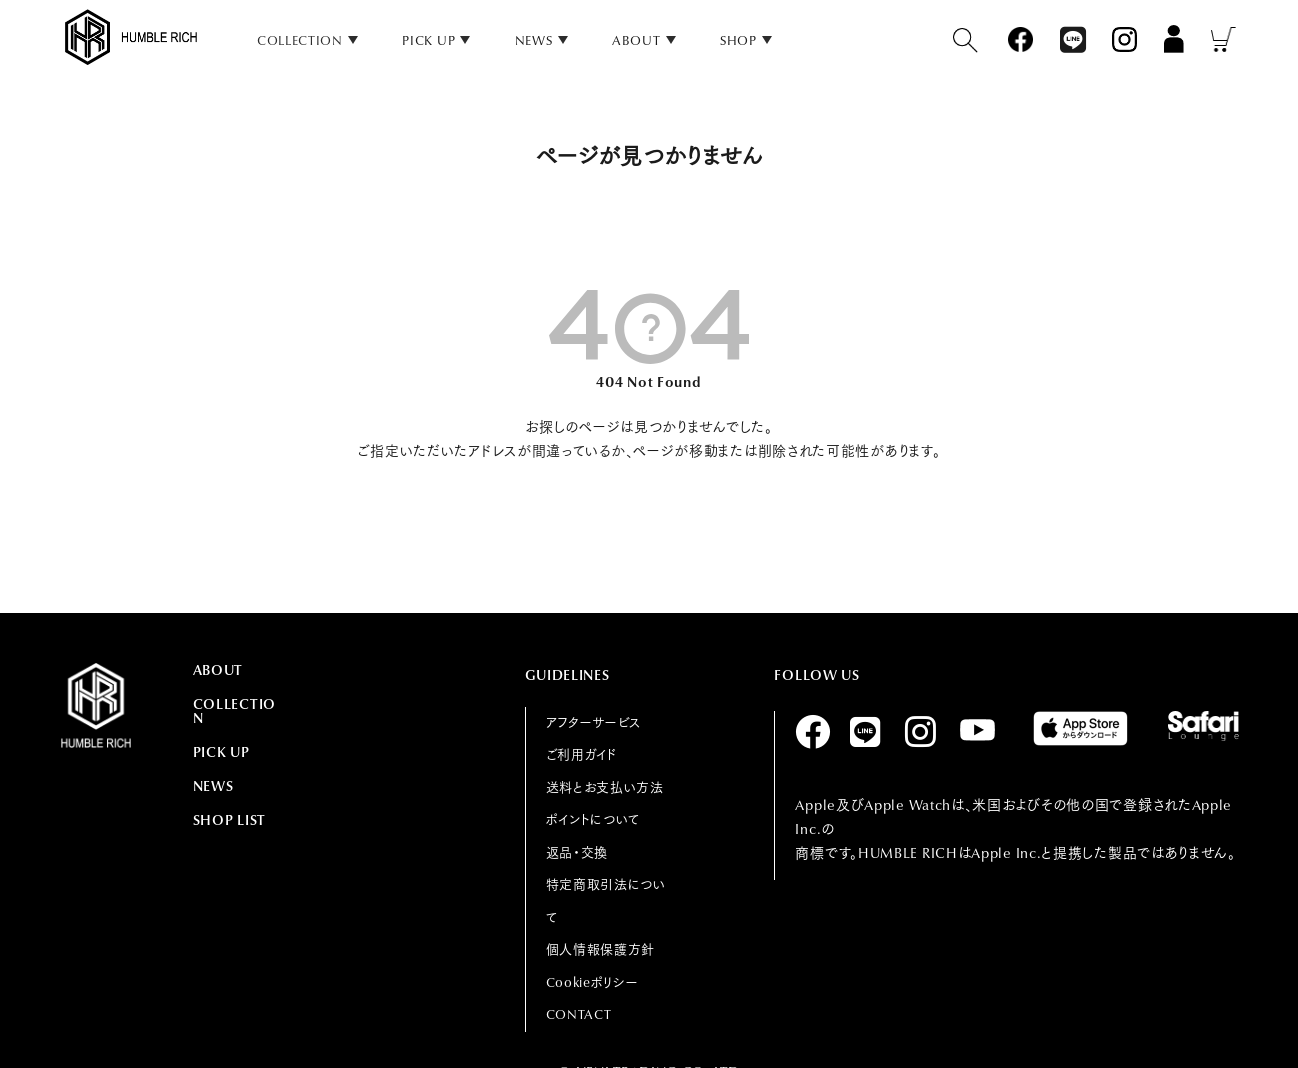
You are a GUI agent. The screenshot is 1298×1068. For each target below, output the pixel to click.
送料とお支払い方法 (605, 787)
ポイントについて (593, 819)
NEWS (534, 40)
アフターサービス (594, 722)
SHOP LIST (229, 820)
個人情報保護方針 (601, 949)
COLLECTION (234, 711)
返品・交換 (577, 852)
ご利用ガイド (582, 754)
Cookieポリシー (592, 982)
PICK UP (428, 40)
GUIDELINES (567, 675)
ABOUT (636, 40)
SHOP (738, 40)
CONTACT (579, 1014)
